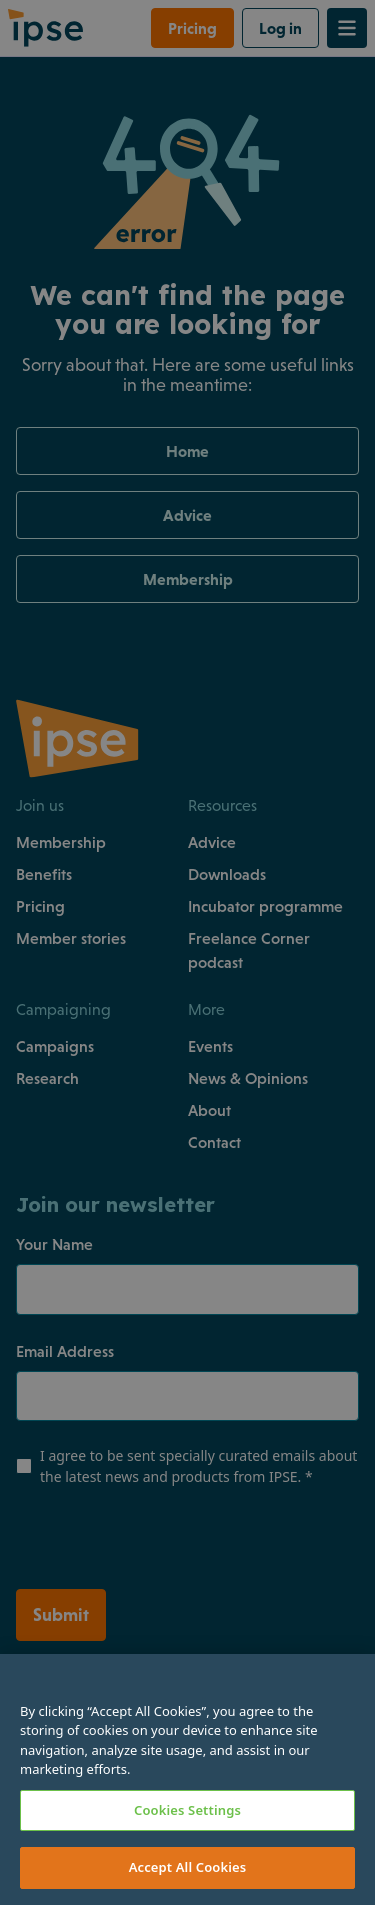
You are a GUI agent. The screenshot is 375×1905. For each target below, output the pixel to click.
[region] (187, 1779)
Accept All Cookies (188, 1867)
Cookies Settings (187, 1810)
